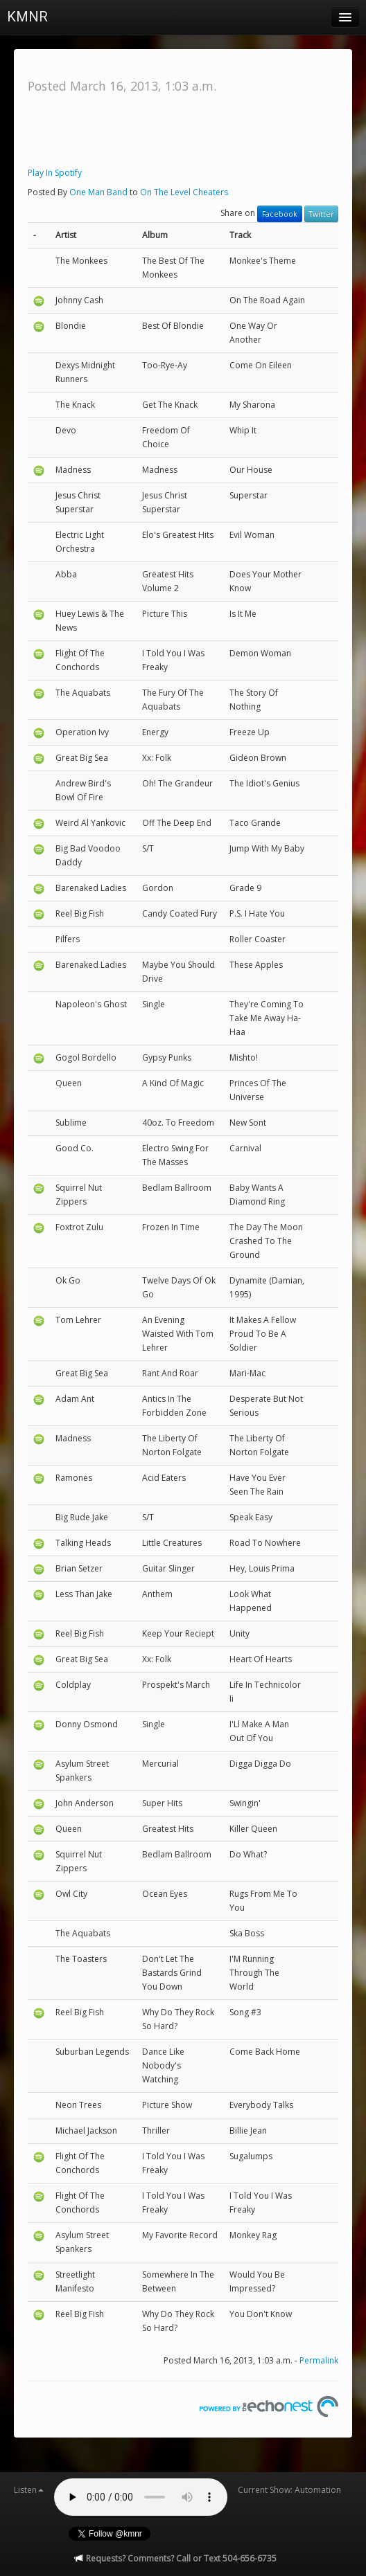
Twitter (321, 214)
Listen (29, 2490)
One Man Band (98, 192)
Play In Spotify (55, 173)
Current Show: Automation (289, 2490)
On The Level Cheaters (184, 192)
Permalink (318, 2360)
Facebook (279, 214)
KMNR (27, 16)
